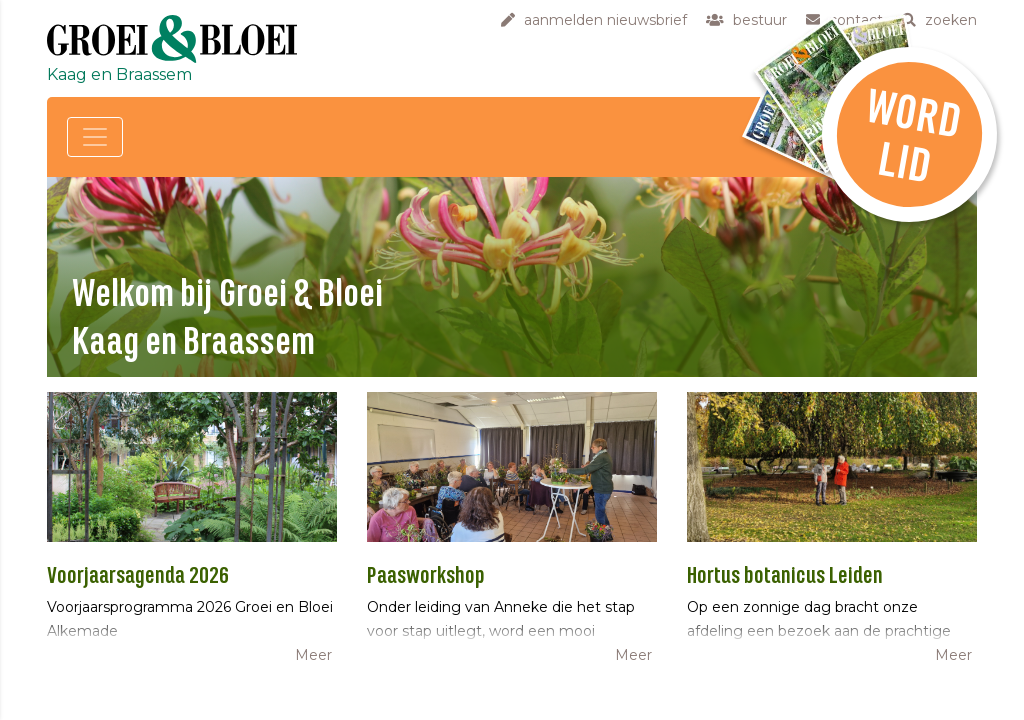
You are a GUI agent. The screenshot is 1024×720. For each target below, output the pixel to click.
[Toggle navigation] (95, 137)
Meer (313, 655)
